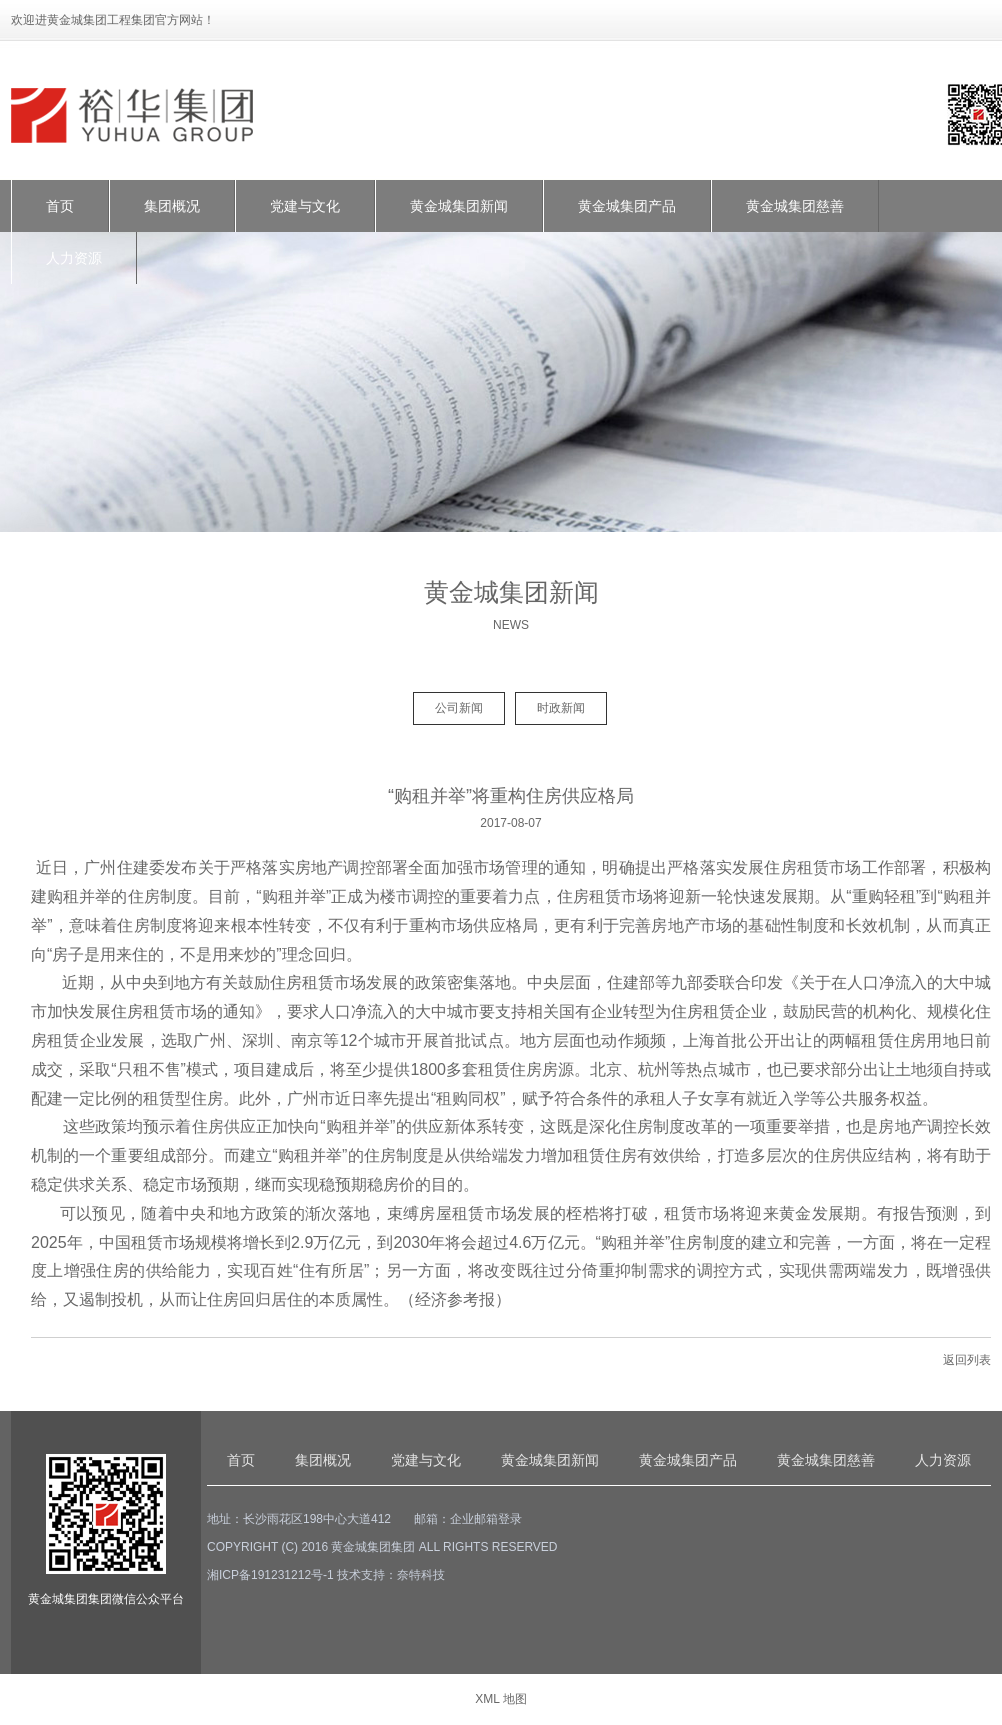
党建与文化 (305, 206)
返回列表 (967, 1360)
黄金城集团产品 (627, 206)
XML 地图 (501, 1699)
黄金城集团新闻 (459, 206)
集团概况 (172, 206)
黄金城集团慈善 (795, 206)
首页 (60, 206)
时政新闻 (561, 708)
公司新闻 (459, 708)
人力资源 (74, 258)
